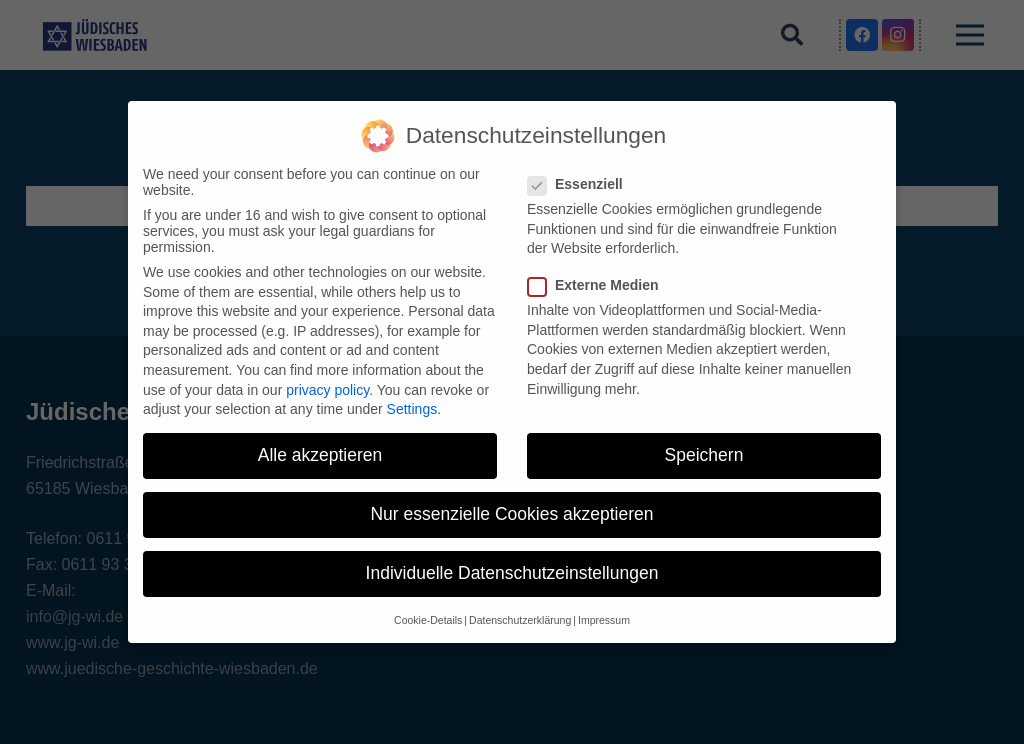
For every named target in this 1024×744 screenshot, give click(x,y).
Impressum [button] (604, 620)
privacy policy (327, 390)
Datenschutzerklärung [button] (520, 620)
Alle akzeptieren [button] (320, 455)
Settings (412, 409)
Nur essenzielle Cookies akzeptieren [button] (511, 514)
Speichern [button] (704, 455)
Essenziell (581, 184)
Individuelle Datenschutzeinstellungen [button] (512, 573)
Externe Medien (599, 285)
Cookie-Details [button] (428, 620)
